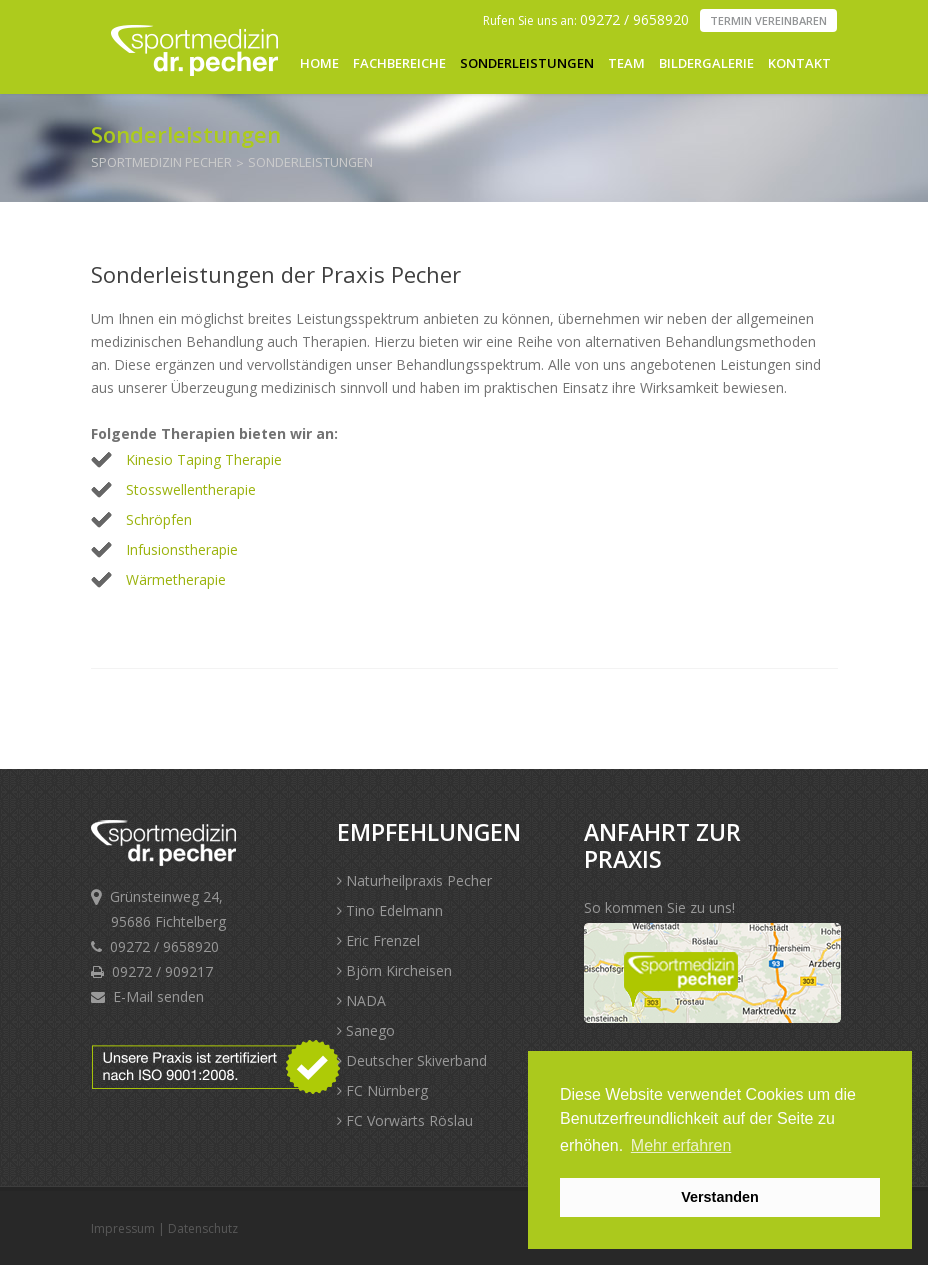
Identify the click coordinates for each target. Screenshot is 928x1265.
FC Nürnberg (382, 1090)
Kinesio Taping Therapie (204, 459)
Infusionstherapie (182, 549)
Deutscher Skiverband (412, 1060)
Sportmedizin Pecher (161, 162)
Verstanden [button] (720, 1197)
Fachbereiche (399, 63)
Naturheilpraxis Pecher (414, 880)
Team (626, 63)
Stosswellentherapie (191, 489)
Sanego (366, 1030)
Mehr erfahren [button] (681, 1145)
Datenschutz (203, 1228)
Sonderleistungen (527, 63)
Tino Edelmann (390, 910)
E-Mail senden (158, 996)
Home (319, 63)
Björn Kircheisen (394, 970)
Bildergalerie (706, 63)
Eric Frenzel (378, 940)
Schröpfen (159, 519)
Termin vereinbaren (768, 20)
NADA (361, 1000)
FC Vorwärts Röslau (405, 1120)
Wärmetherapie (176, 579)
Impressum (123, 1228)
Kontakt (799, 63)
